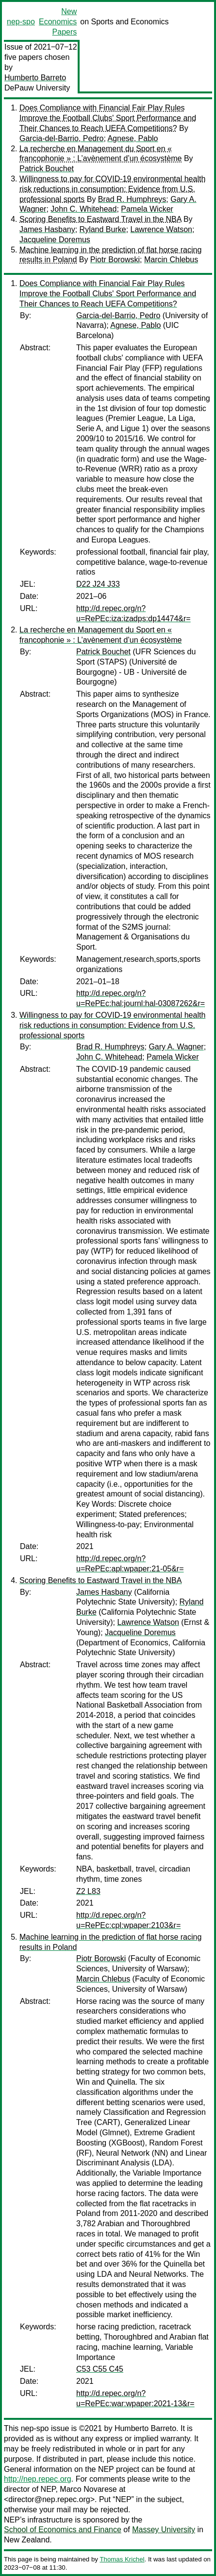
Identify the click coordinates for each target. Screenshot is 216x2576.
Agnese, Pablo (132, 138)
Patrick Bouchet (46, 168)
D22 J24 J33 (98, 584)
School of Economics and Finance (62, 2529)
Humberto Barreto (35, 77)
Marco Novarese (88, 2489)
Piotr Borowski (115, 259)
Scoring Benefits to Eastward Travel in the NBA (100, 219)
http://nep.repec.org (37, 2479)
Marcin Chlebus (171, 259)
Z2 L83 (88, 1891)
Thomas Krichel (122, 2559)
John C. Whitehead (83, 209)
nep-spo (21, 22)
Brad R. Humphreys (132, 199)
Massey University (163, 2529)
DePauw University (37, 88)
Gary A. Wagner (176, 1047)
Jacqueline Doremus (54, 239)
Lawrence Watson (161, 229)
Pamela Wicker (147, 209)
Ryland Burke (103, 229)
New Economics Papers (58, 21)
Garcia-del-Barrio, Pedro (61, 138)
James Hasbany (47, 229)
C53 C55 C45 (99, 2369)
